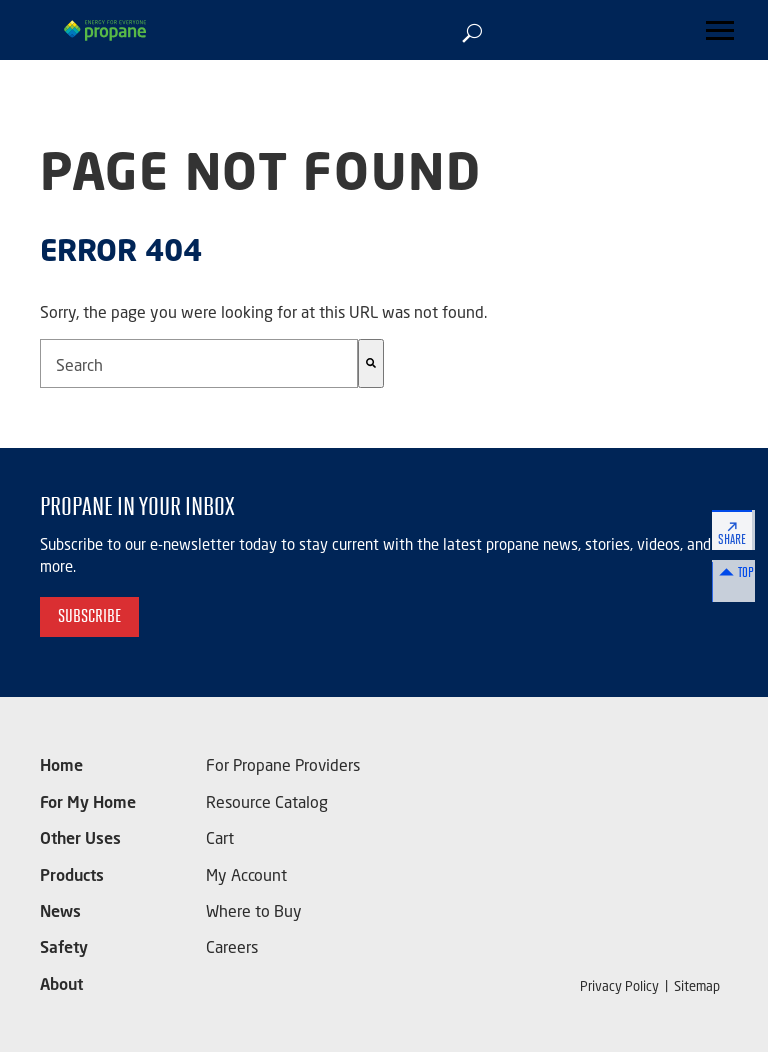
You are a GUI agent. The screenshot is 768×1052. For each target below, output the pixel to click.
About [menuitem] (61, 984)
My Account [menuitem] (246, 882)
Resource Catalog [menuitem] (267, 814)
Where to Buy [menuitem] (254, 916)
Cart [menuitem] (220, 848)
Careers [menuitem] (232, 950)
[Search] (371, 363)
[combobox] (199, 363)
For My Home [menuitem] (88, 814)
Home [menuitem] (61, 779)
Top (735, 591)
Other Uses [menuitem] (80, 848)
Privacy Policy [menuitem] (619, 987)
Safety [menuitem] (64, 950)
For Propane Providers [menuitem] (283, 779)
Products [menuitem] (72, 882)
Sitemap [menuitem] (697, 987)
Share (735, 540)
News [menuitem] (60, 916)
